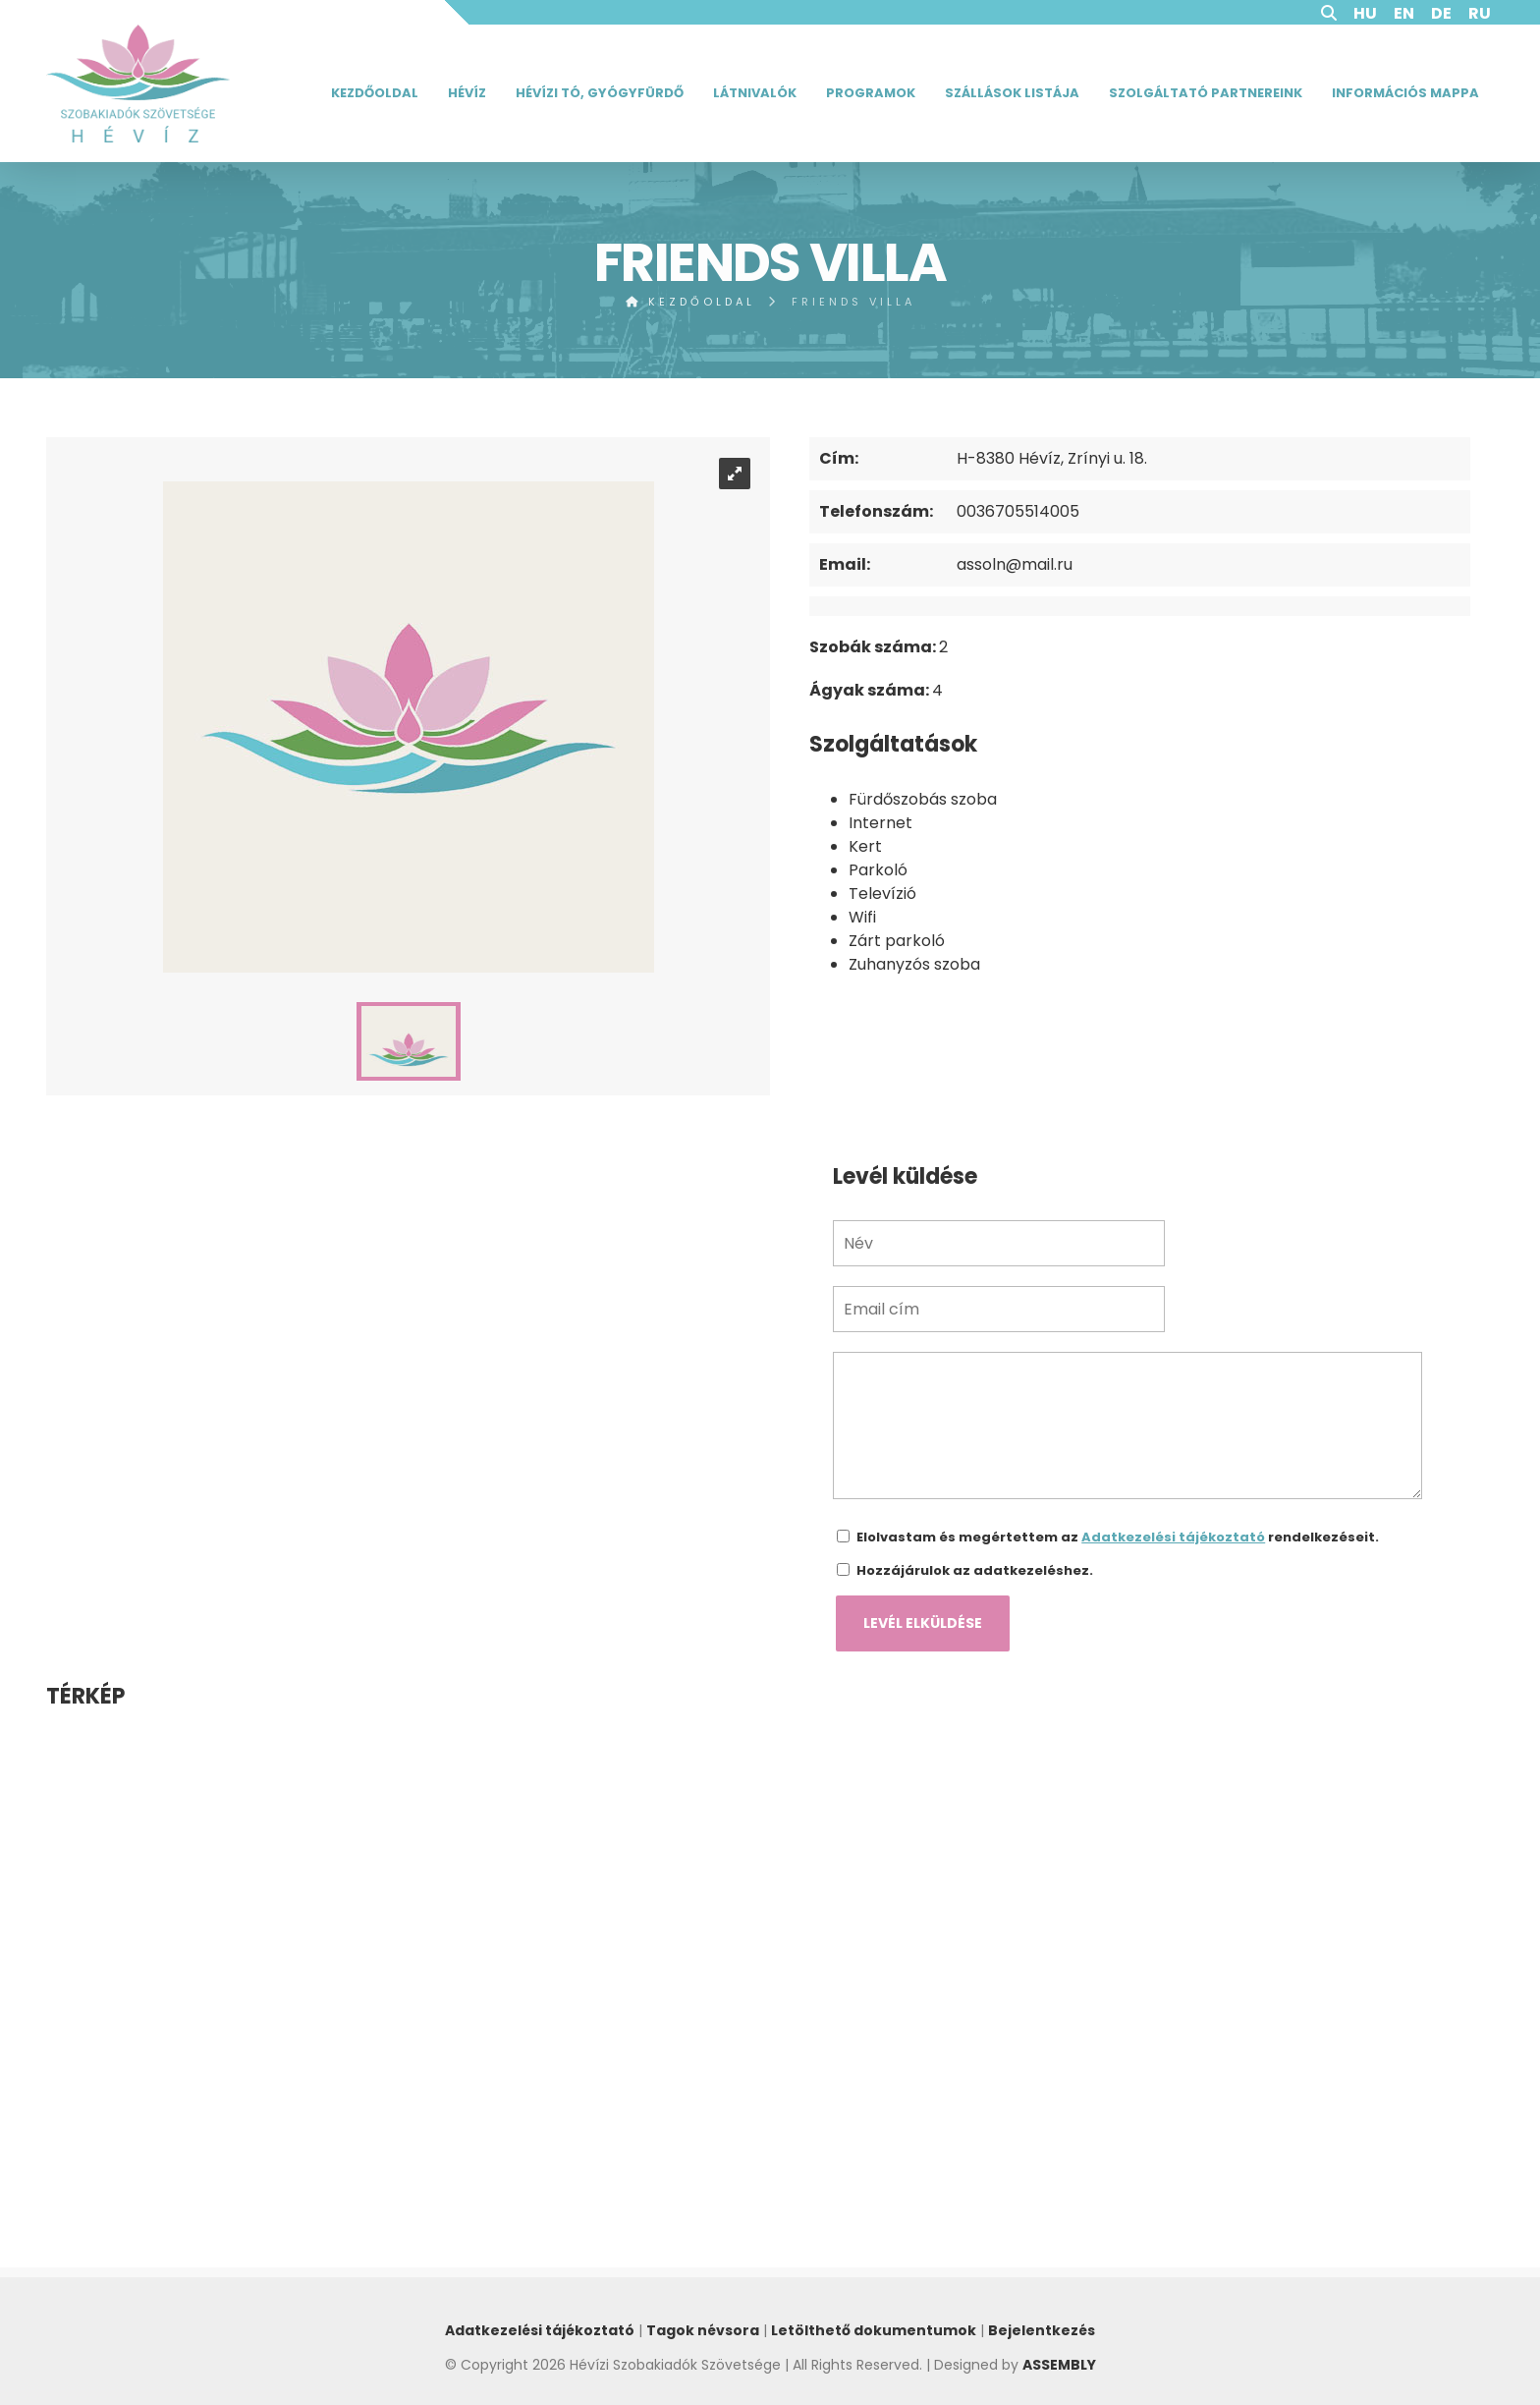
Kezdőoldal (374, 93)
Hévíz (467, 93)
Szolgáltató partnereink (1205, 93)
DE (1441, 13)
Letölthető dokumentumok (873, 2330)
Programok (870, 93)
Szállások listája (1012, 93)
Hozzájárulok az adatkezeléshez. (974, 1570)
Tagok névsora (702, 2330)
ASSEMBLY (1059, 2365)
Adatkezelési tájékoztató (1173, 1537)
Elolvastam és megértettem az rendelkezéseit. (1117, 1537)
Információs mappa (1405, 93)
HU (1365, 13)
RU (1479, 13)
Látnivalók (755, 93)
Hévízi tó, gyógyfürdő (600, 93)
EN (1404, 13)
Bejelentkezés (1041, 2330)
